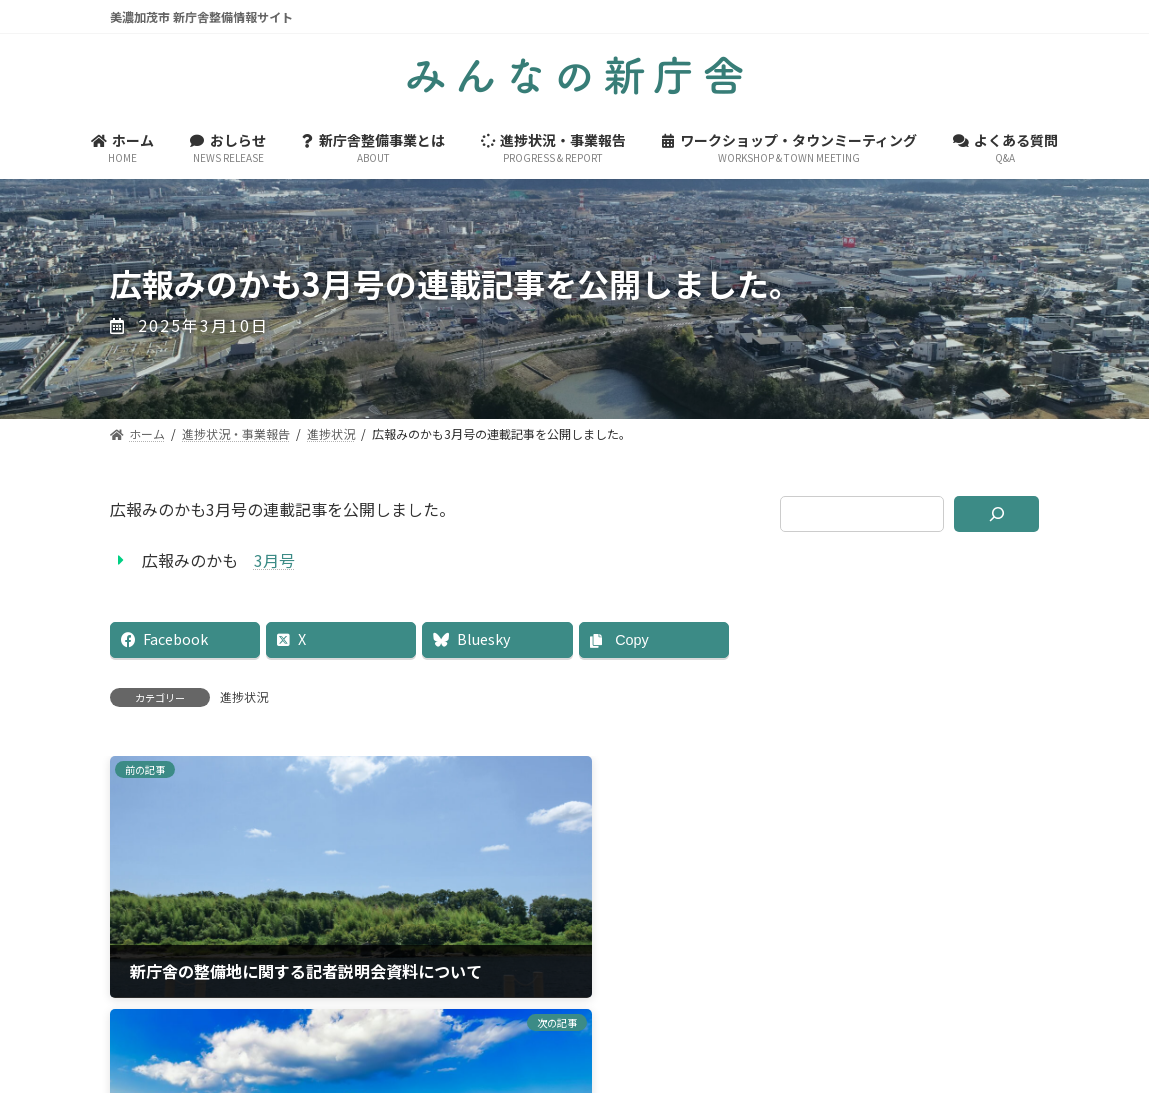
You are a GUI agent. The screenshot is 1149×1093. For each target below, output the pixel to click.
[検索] (997, 514)
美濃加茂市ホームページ (575, 981)
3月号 (274, 560)
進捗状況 (244, 696)
